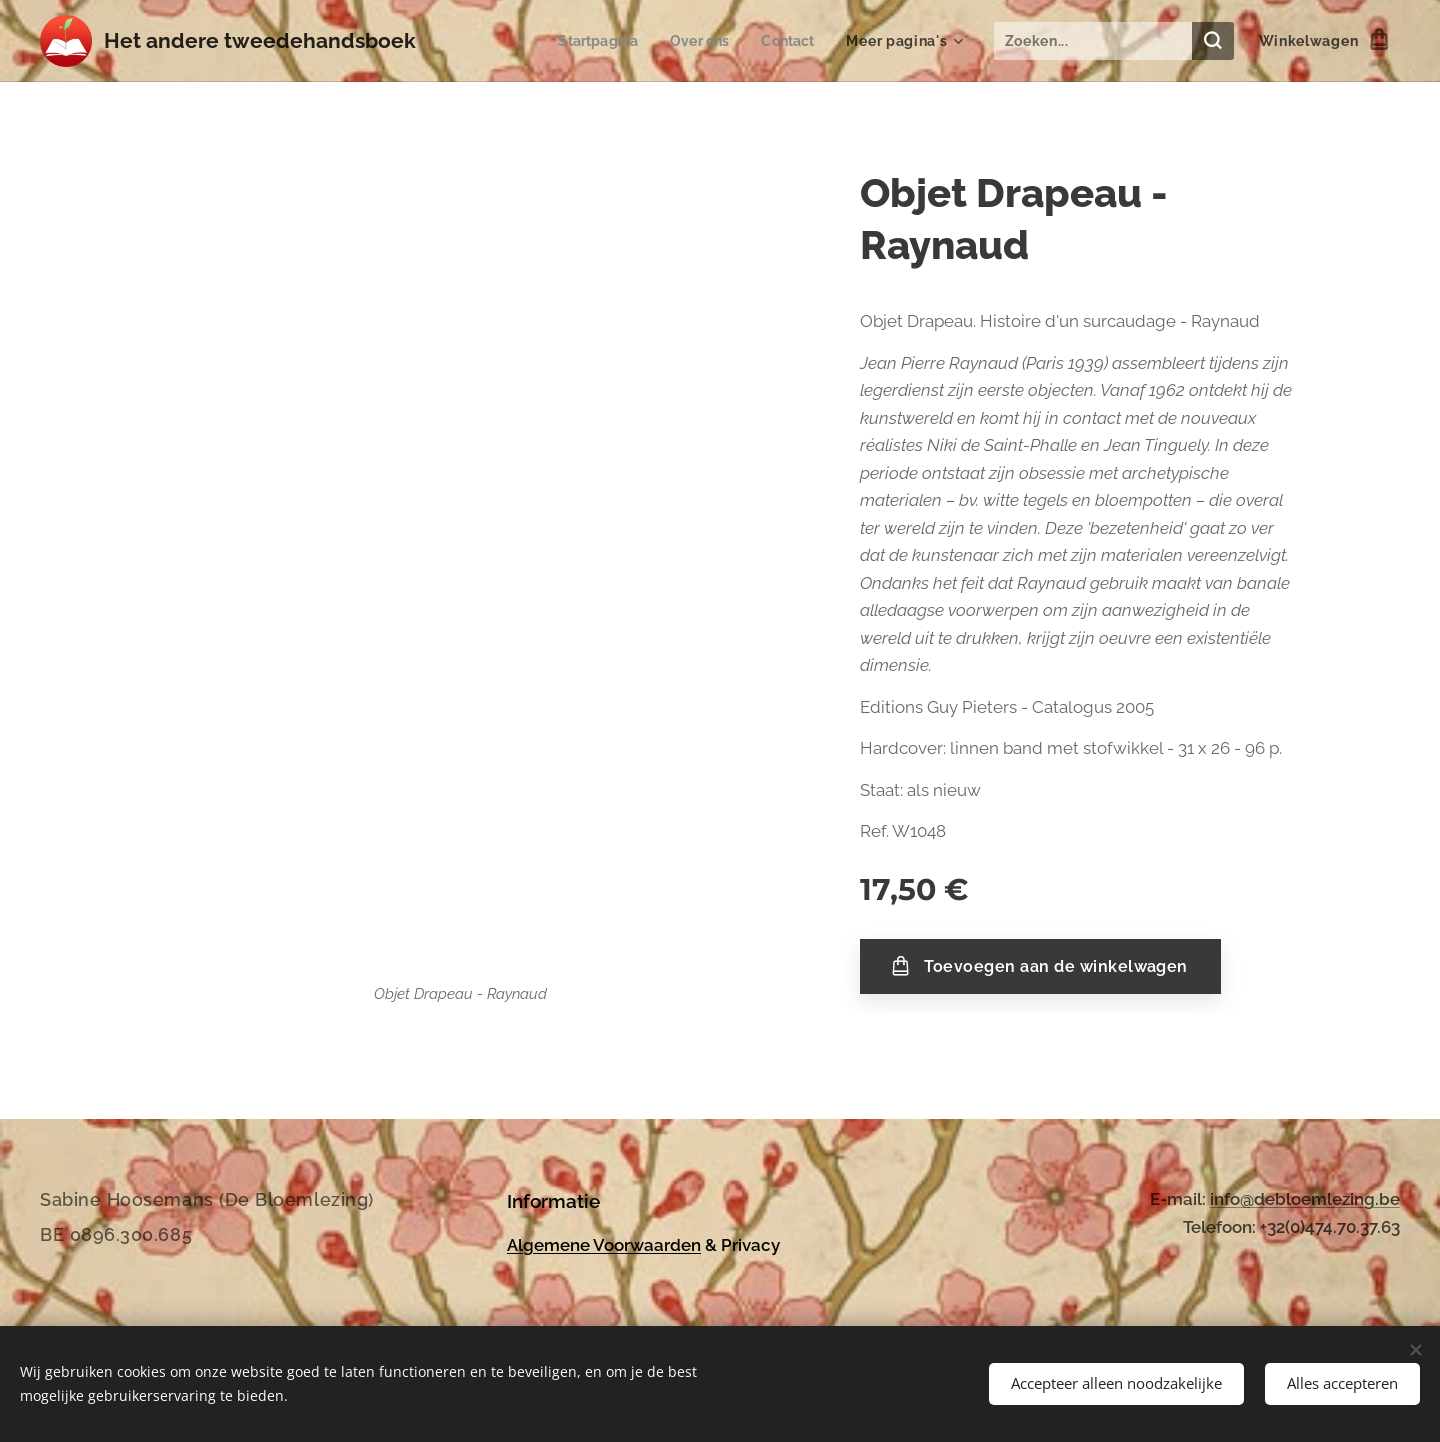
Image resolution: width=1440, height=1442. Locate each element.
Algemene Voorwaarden (604, 1244)
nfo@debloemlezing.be (1307, 1199)
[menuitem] (592, 41)
